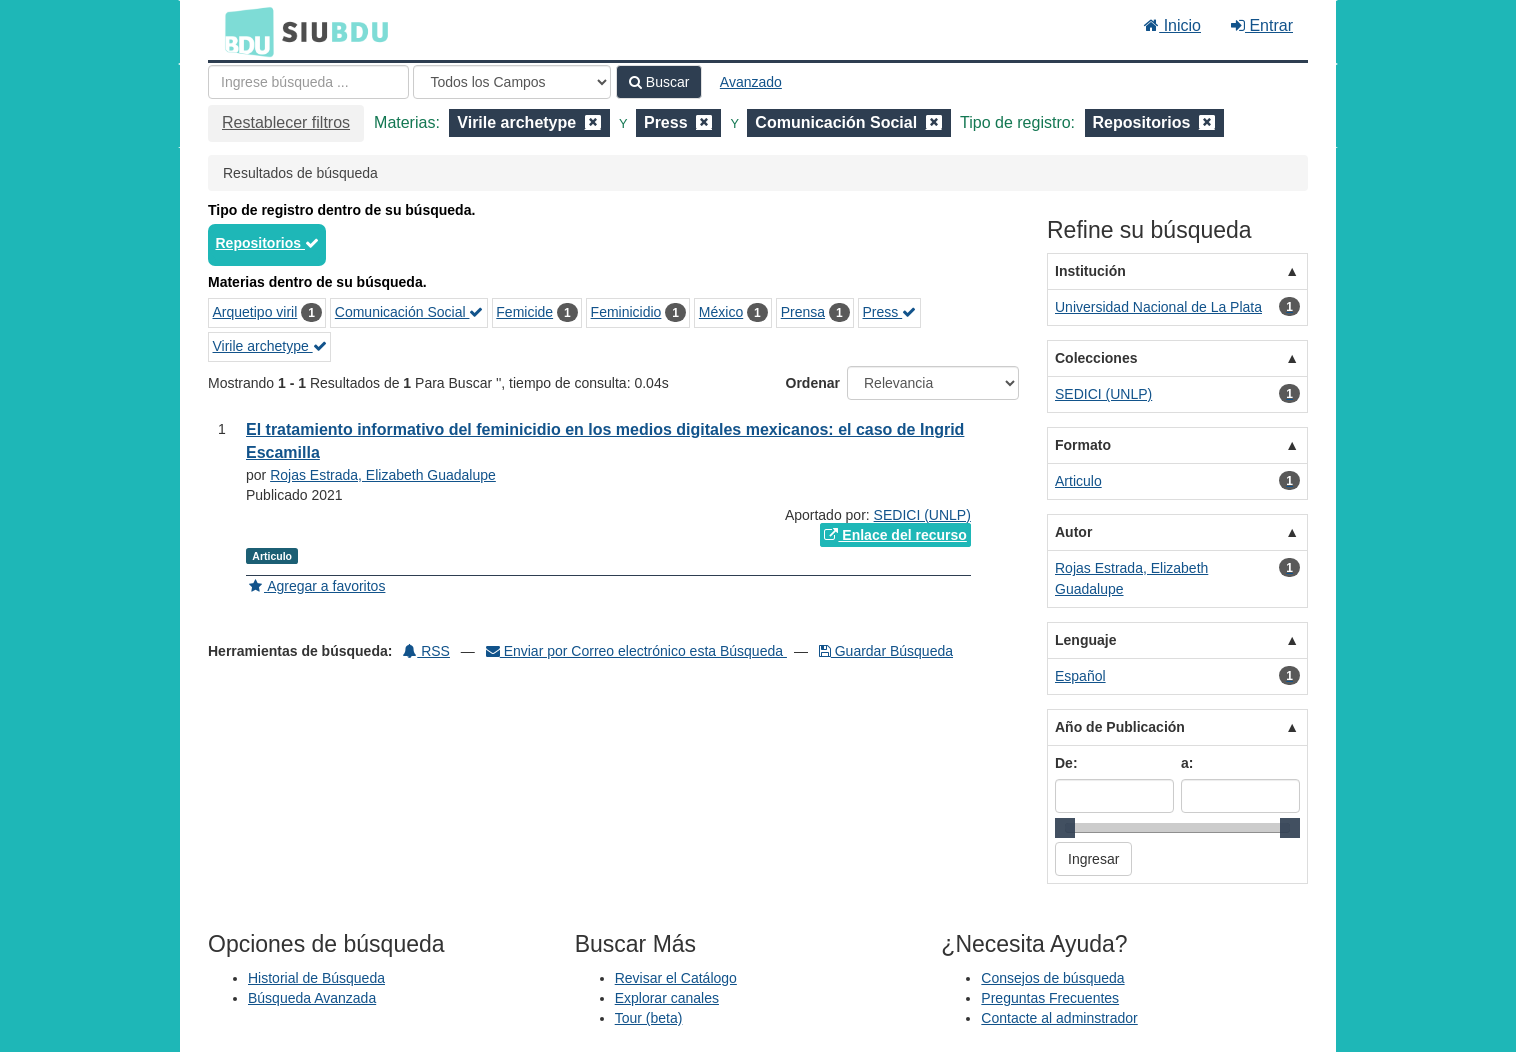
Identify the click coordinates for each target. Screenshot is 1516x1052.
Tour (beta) (649, 1018)
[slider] (1065, 828)
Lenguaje (1085, 640)
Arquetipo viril (255, 312)
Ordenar (813, 383)
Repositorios (267, 243)
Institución (1090, 271)
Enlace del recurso (895, 535)
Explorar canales (667, 998)
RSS (426, 651)
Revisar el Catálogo (676, 978)
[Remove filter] (593, 122)
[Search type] (512, 82)
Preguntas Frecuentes (1050, 998)
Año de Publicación (1120, 727)
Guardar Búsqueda (886, 651)
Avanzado (751, 82)
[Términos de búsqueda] (308, 82)
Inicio (1172, 25)
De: (1066, 763)
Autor (1073, 532)
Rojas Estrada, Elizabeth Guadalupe (383, 475)
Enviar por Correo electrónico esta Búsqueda (636, 651)
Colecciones (1096, 358)
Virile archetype (270, 346)
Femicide (524, 312)
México (721, 312)
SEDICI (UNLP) (922, 515)
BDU (244, 31)
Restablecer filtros (286, 122)
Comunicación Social (409, 312)
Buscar (659, 82)
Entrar (1262, 25)
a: (1187, 763)
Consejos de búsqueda (1052, 978)
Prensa (803, 312)
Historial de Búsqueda (316, 978)
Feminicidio (626, 312)
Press (890, 312)
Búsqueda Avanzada (312, 998)
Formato (1083, 445)
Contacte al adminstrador (1059, 1018)
